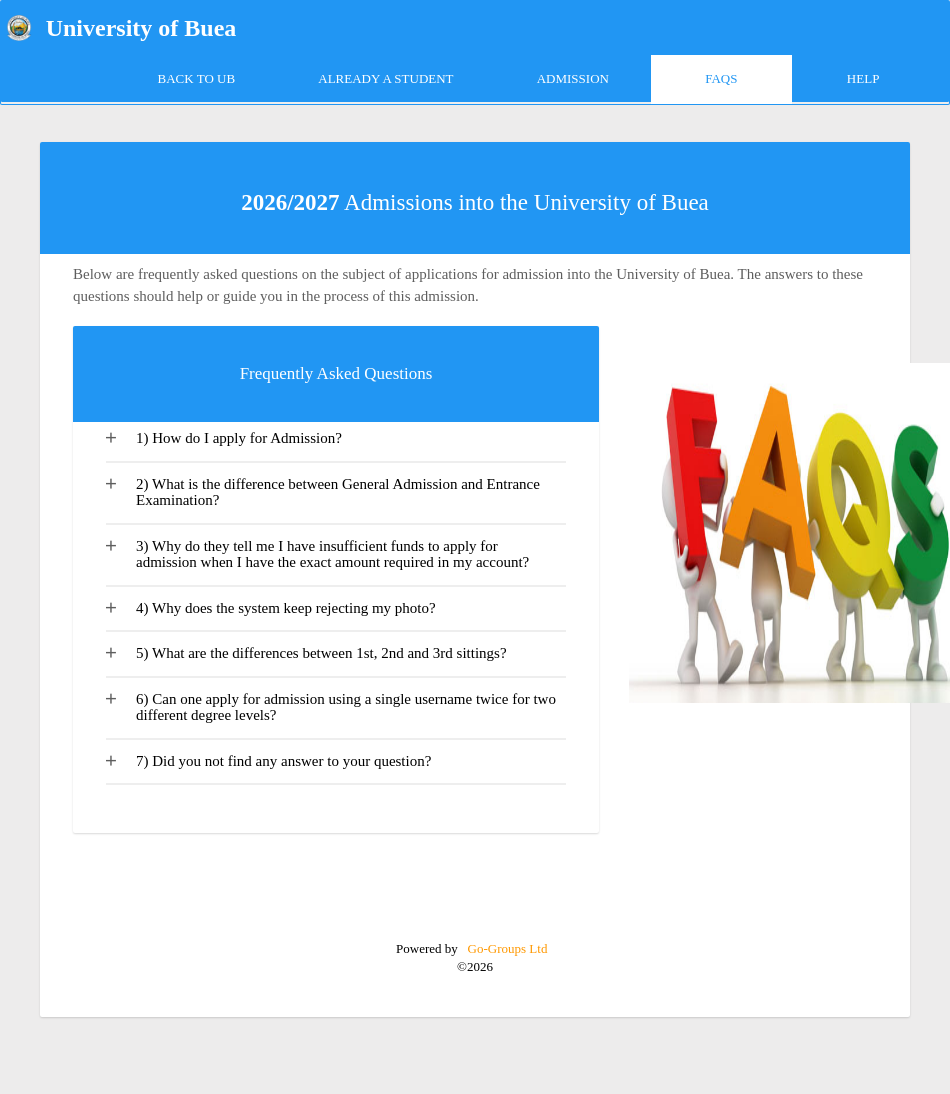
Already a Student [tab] (385, 78)
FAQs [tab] (721, 78)
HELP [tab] (863, 78)
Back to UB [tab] (197, 78)
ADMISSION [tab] (573, 78)
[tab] (336, 442)
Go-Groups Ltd (505, 948)
